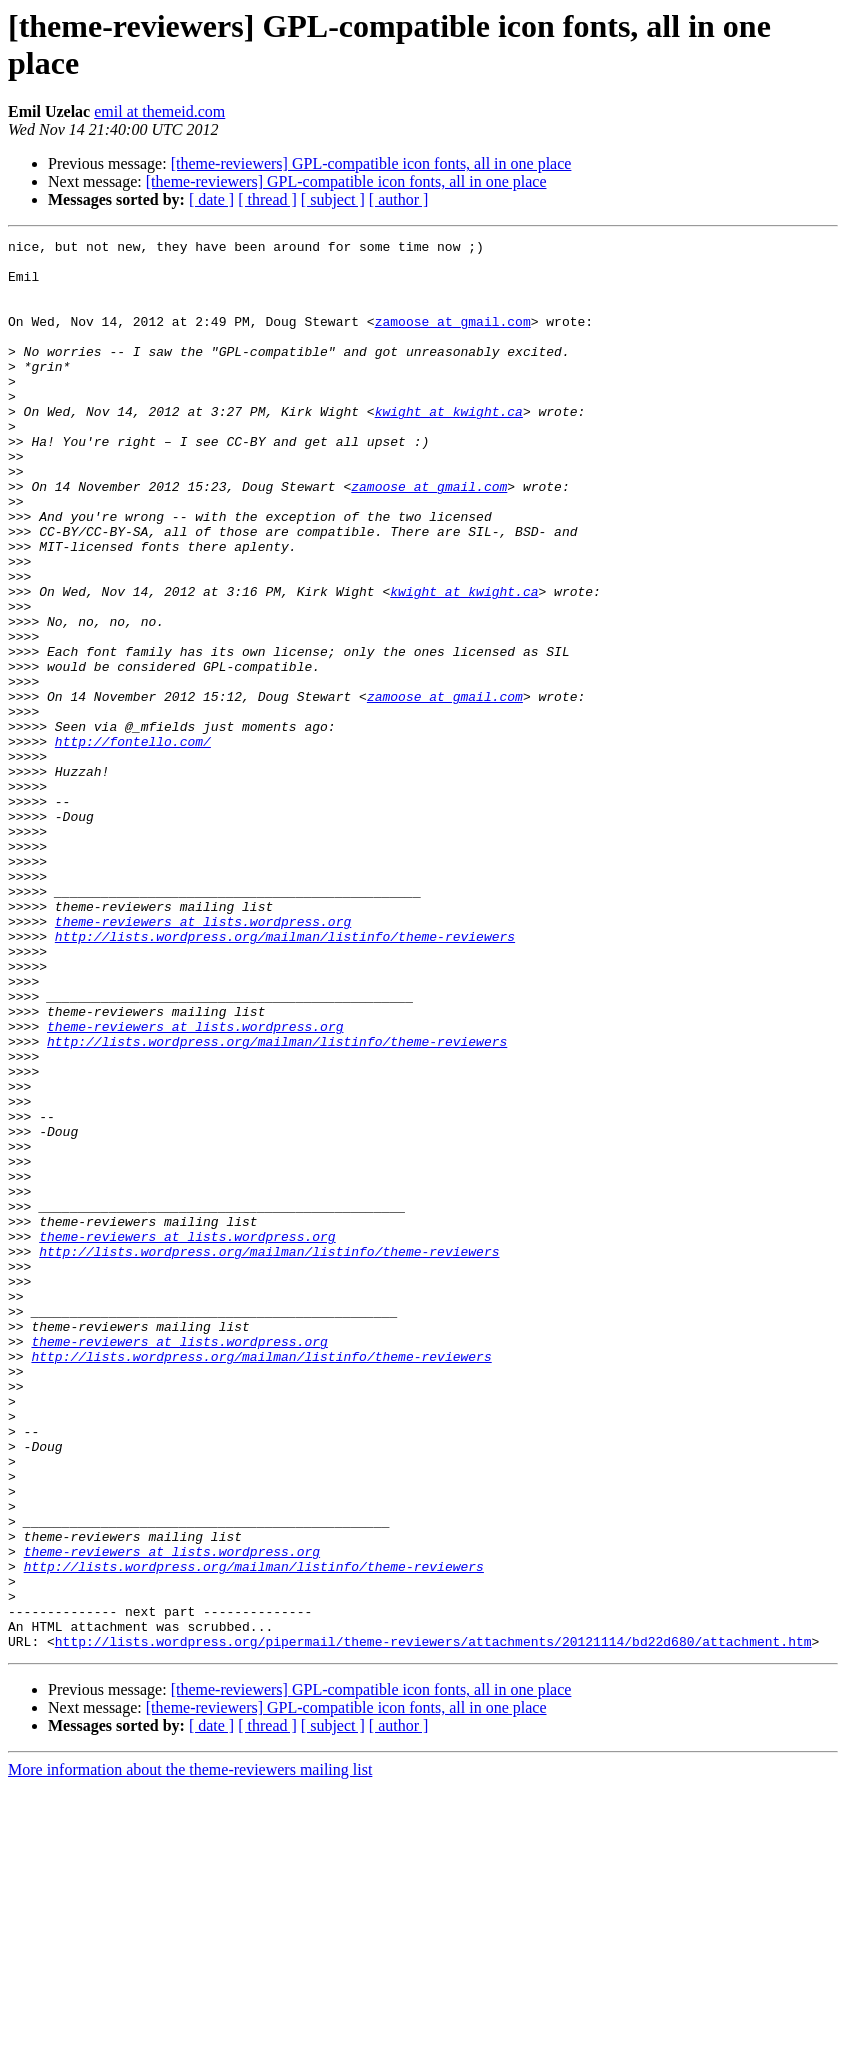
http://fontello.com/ (133, 843)
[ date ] (211, 199)
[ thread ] (267, 199)
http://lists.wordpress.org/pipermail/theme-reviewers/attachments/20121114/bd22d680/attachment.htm (433, 1923)
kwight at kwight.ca (449, 447)
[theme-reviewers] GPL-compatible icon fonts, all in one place (371, 163)
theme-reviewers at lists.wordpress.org (203, 1059)
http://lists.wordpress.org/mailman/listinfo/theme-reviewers (285, 1077)
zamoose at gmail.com (453, 339)
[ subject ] (333, 199)
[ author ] (399, 199)
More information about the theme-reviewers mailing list (190, 2051)
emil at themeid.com (159, 111)
